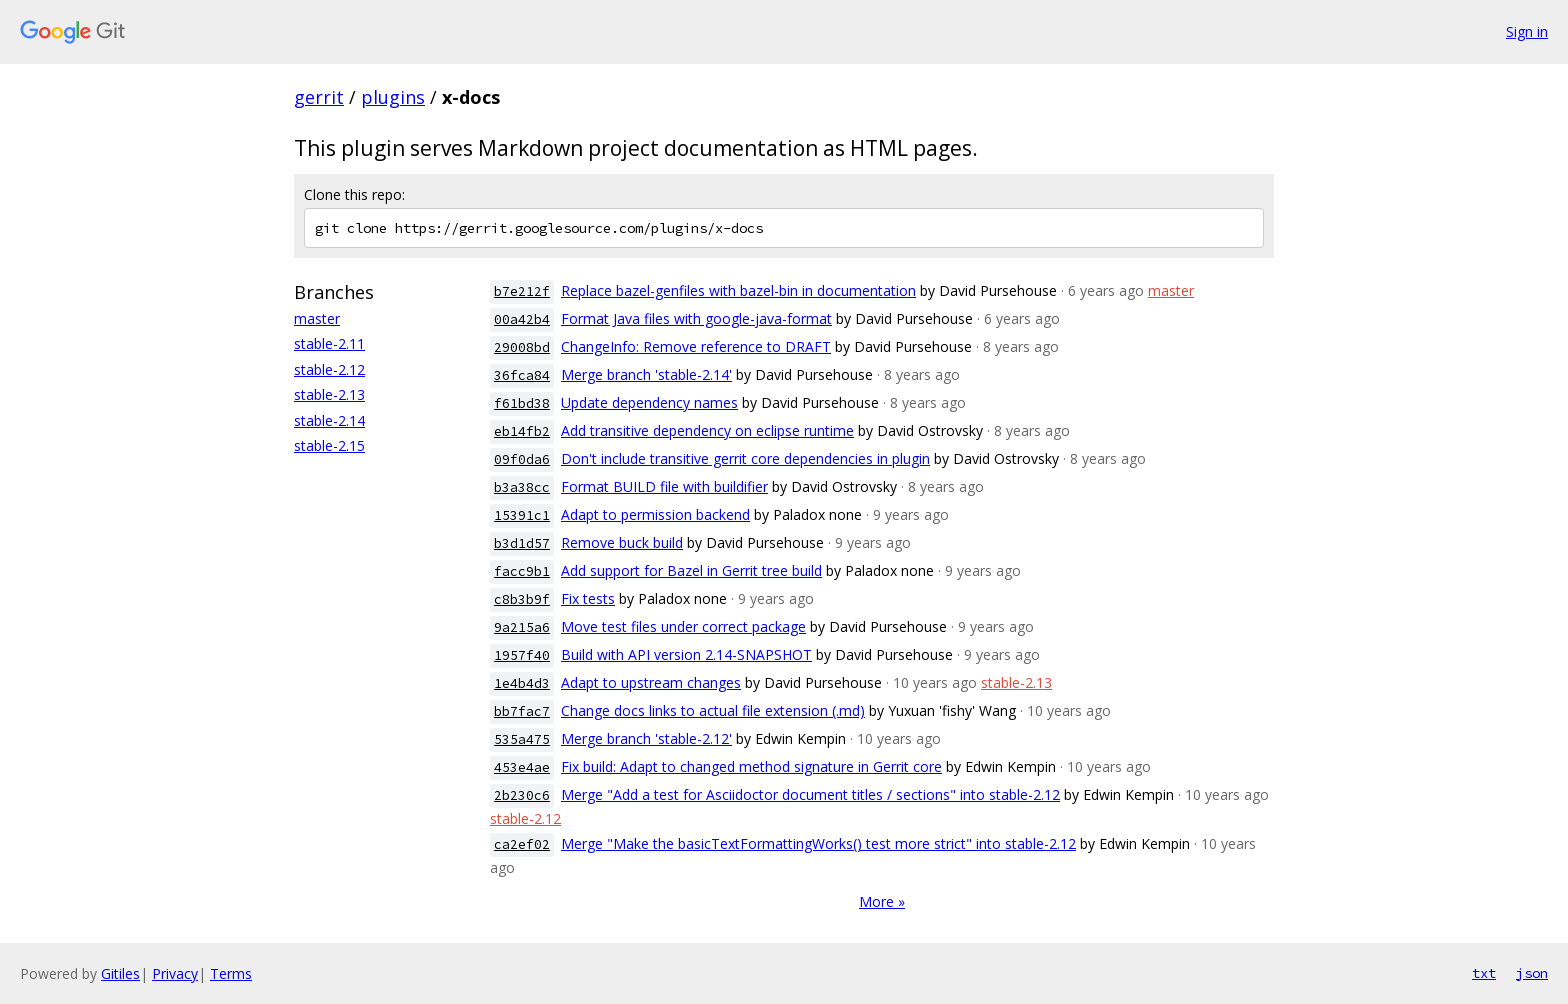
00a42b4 (522, 319)
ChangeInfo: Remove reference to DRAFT (696, 346)
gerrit (319, 97)
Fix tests (588, 598)
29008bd (522, 347)
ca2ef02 (522, 844)
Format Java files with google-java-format (696, 318)
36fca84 (522, 375)
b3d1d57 (522, 543)
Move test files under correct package (683, 626)
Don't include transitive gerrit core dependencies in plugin (745, 458)
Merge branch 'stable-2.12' (646, 738)
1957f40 (522, 655)
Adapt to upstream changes (651, 682)
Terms (231, 973)
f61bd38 (522, 403)
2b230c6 (522, 795)
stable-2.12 (329, 369)
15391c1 (522, 515)
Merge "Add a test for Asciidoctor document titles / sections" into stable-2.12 (810, 794)
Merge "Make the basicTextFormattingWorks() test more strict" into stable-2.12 (818, 843)
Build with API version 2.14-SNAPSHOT (686, 654)
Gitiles (120, 973)
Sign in (1527, 31)
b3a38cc (522, 487)
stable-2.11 (329, 343)
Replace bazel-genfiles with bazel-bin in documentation (738, 290)
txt (1484, 973)
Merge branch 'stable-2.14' (646, 374)
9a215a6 (522, 627)
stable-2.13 (329, 394)
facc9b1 (522, 571)
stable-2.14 (329, 420)
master (317, 318)
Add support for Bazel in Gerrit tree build (691, 570)
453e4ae (522, 767)
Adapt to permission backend (655, 514)
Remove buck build (622, 542)
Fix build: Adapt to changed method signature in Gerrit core (751, 766)
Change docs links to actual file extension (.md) (713, 710)
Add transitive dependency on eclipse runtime (707, 430)
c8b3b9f (522, 599)
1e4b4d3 (522, 683)
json (1532, 973)
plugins (393, 97)
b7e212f (522, 291)
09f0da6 (522, 459)
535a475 (522, 739)
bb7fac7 (522, 711)
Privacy (175, 973)
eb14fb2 (522, 431)
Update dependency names (649, 402)
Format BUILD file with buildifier (664, 486)
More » (882, 901)
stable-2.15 (329, 445)
